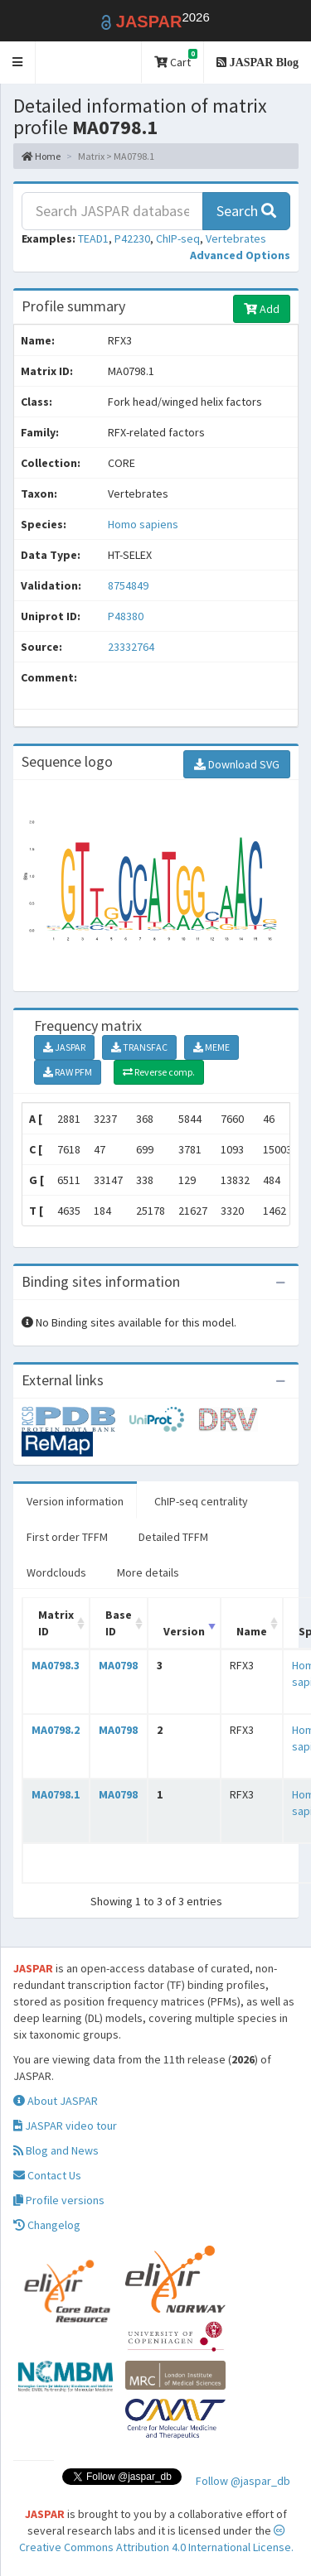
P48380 (127, 616)
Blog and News (56, 2150)
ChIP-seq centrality (201, 1501)
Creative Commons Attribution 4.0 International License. (156, 2539)
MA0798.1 (56, 1794)
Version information (75, 1501)
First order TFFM (67, 1536)
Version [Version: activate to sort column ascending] (184, 1631)
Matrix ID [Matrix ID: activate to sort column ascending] (56, 1623)
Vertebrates (236, 238)
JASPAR (64, 1047)
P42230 (132, 238)
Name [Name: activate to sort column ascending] (251, 1631)
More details (148, 1572)
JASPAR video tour (65, 2125)
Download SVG (236, 764)
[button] (18, 62)
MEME (211, 1047)
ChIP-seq (178, 238)
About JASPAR (55, 2100)
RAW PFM (67, 1072)
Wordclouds (56, 1572)
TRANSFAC (139, 1047)
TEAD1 (93, 238)
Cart (175, 59)
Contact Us (47, 2175)
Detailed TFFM (173, 1536)
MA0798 (118, 1665)
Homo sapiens (143, 524)
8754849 (128, 585)
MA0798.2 (56, 1729)
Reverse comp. (159, 1072)
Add (261, 308)
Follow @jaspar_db (243, 2480)
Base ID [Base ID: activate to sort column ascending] (118, 1623)
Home (41, 156)
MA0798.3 (56, 1665)
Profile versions (58, 2200)
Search (246, 210)
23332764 (131, 646)
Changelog (46, 2224)
